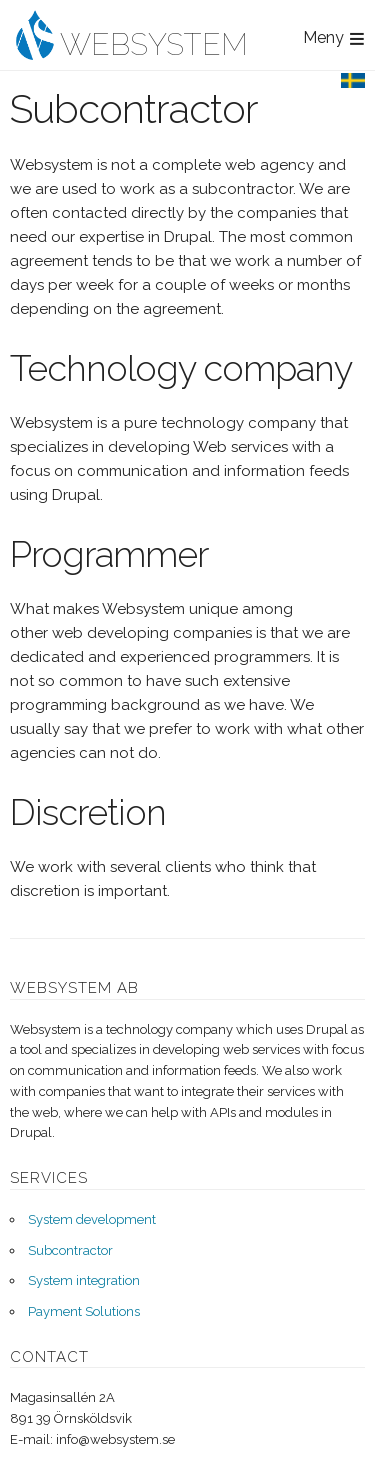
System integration (84, 1280)
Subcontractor (70, 1250)
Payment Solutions (84, 1311)
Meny (323, 37)
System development (92, 1219)
